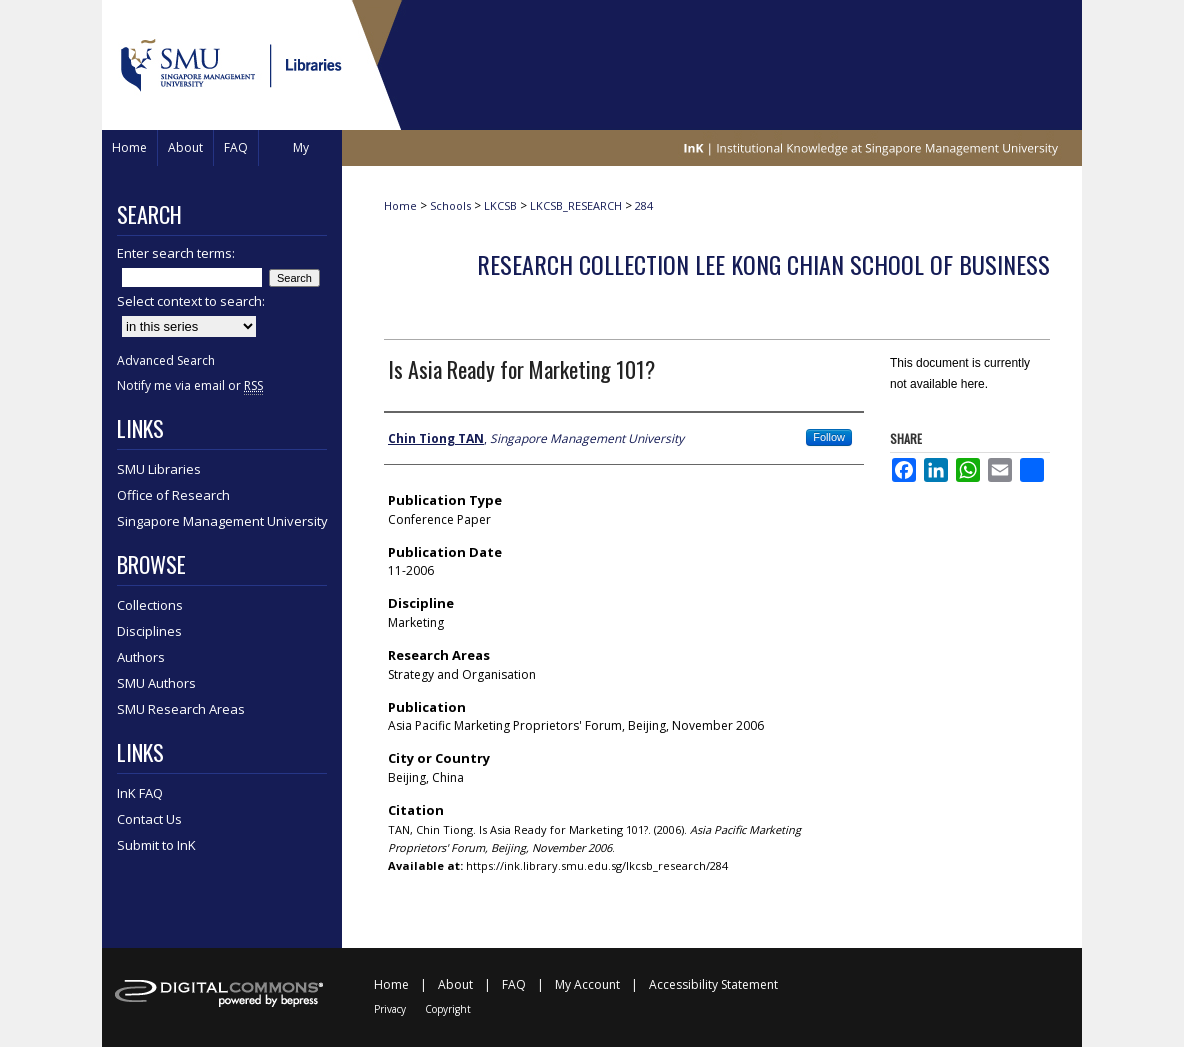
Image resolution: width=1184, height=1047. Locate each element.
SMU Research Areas (181, 709)
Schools (450, 205)
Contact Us (149, 819)
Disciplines (149, 631)
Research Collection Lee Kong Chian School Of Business (763, 264)
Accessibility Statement (713, 984)
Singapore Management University (222, 521)
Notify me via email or (190, 385)
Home (400, 205)
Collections (150, 605)
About (455, 984)
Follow (829, 437)
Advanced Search (166, 360)
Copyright (448, 1009)
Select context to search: (191, 301)
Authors (141, 657)
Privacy (390, 1009)
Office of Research (173, 495)
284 (644, 205)
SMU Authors (156, 683)
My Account (587, 984)
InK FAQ (140, 793)
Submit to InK (156, 845)
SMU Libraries (159, 469)
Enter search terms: (176, 253)
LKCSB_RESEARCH (576, 205)
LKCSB (500, 205)
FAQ (514, 984)
